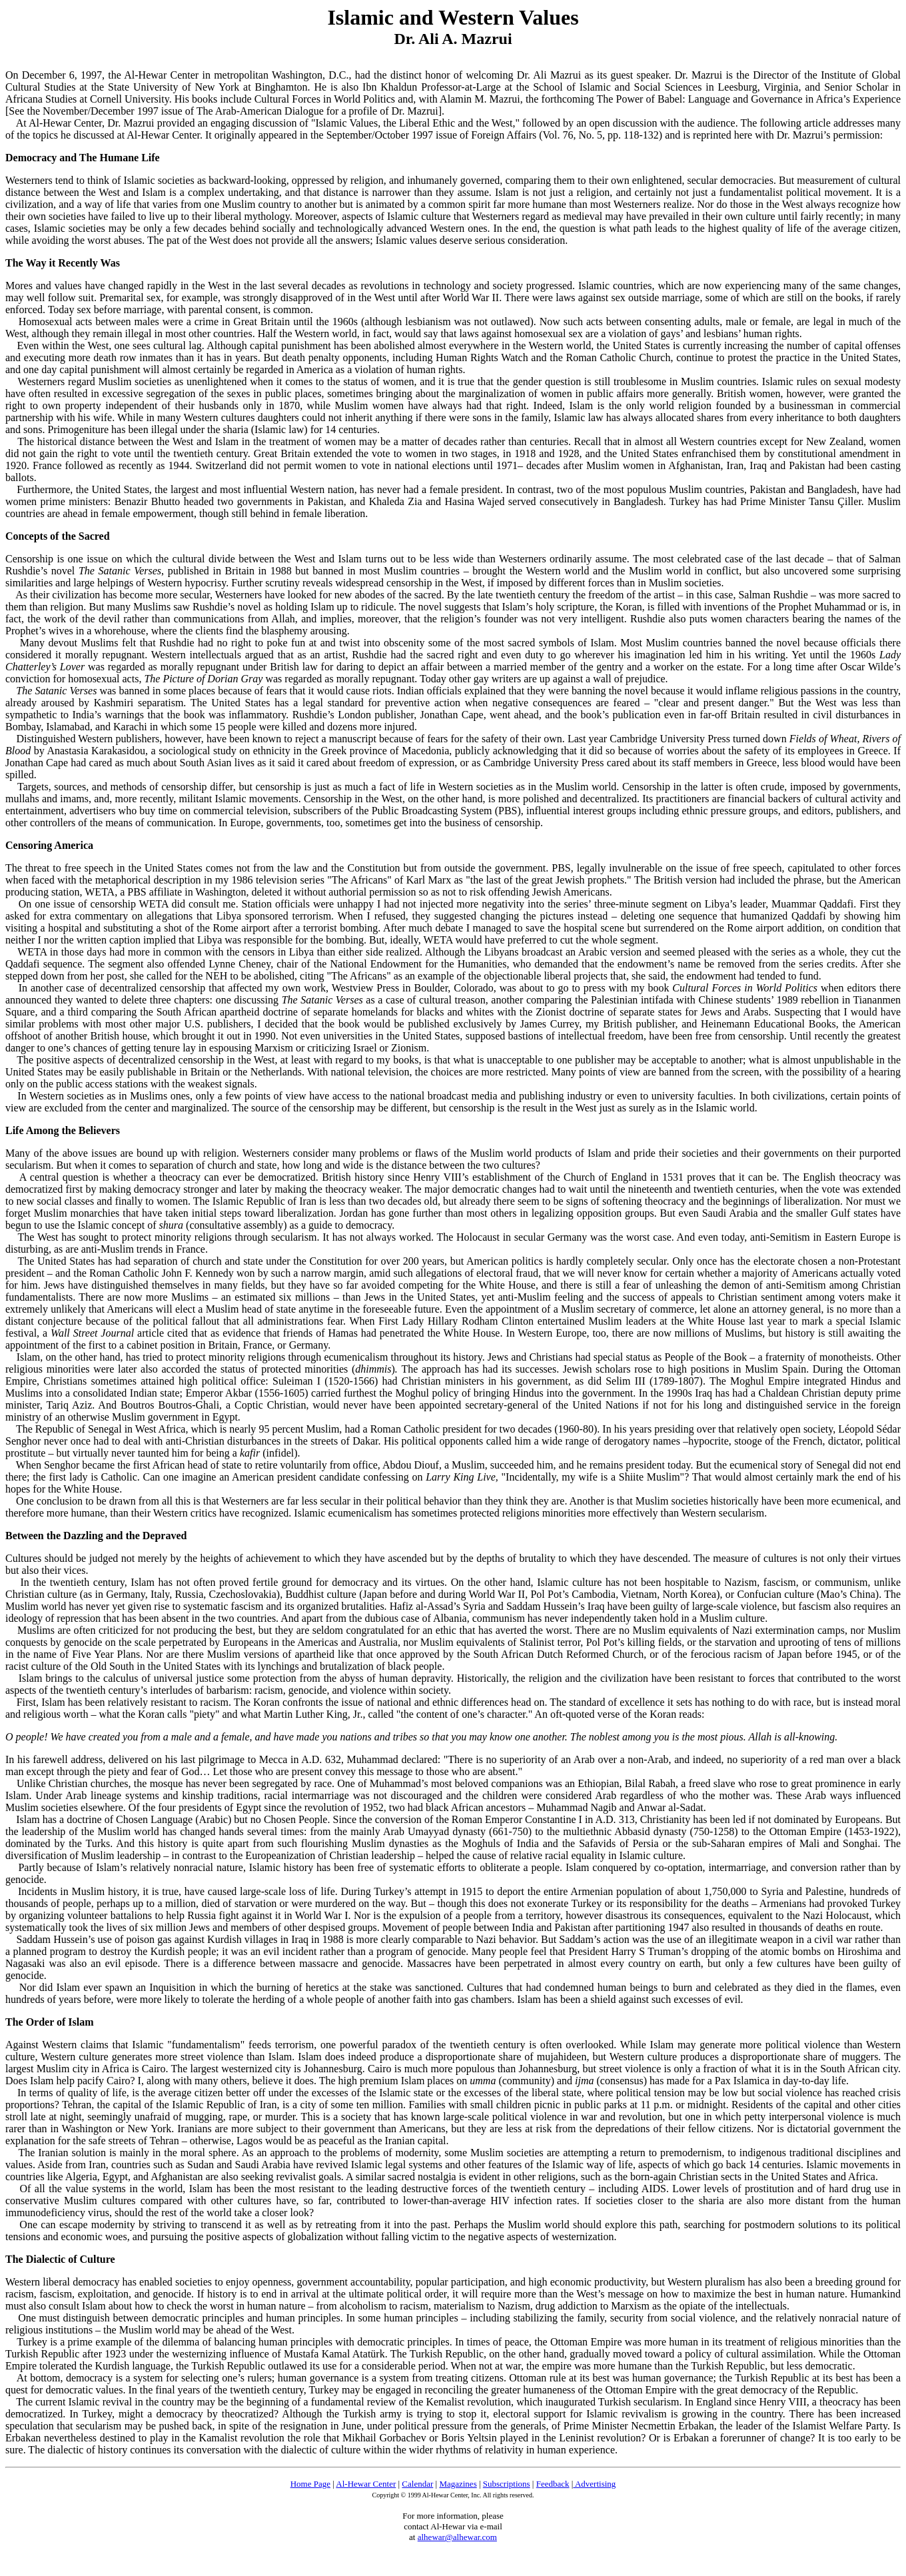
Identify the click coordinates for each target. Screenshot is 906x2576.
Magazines (457, 2484)
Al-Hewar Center (366, 2484)
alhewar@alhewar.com (457, 2537)
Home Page (310, 2484)
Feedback (553, 2484)
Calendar (417, 2484)
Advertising (594, 2484)
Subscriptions (506, 2484)
